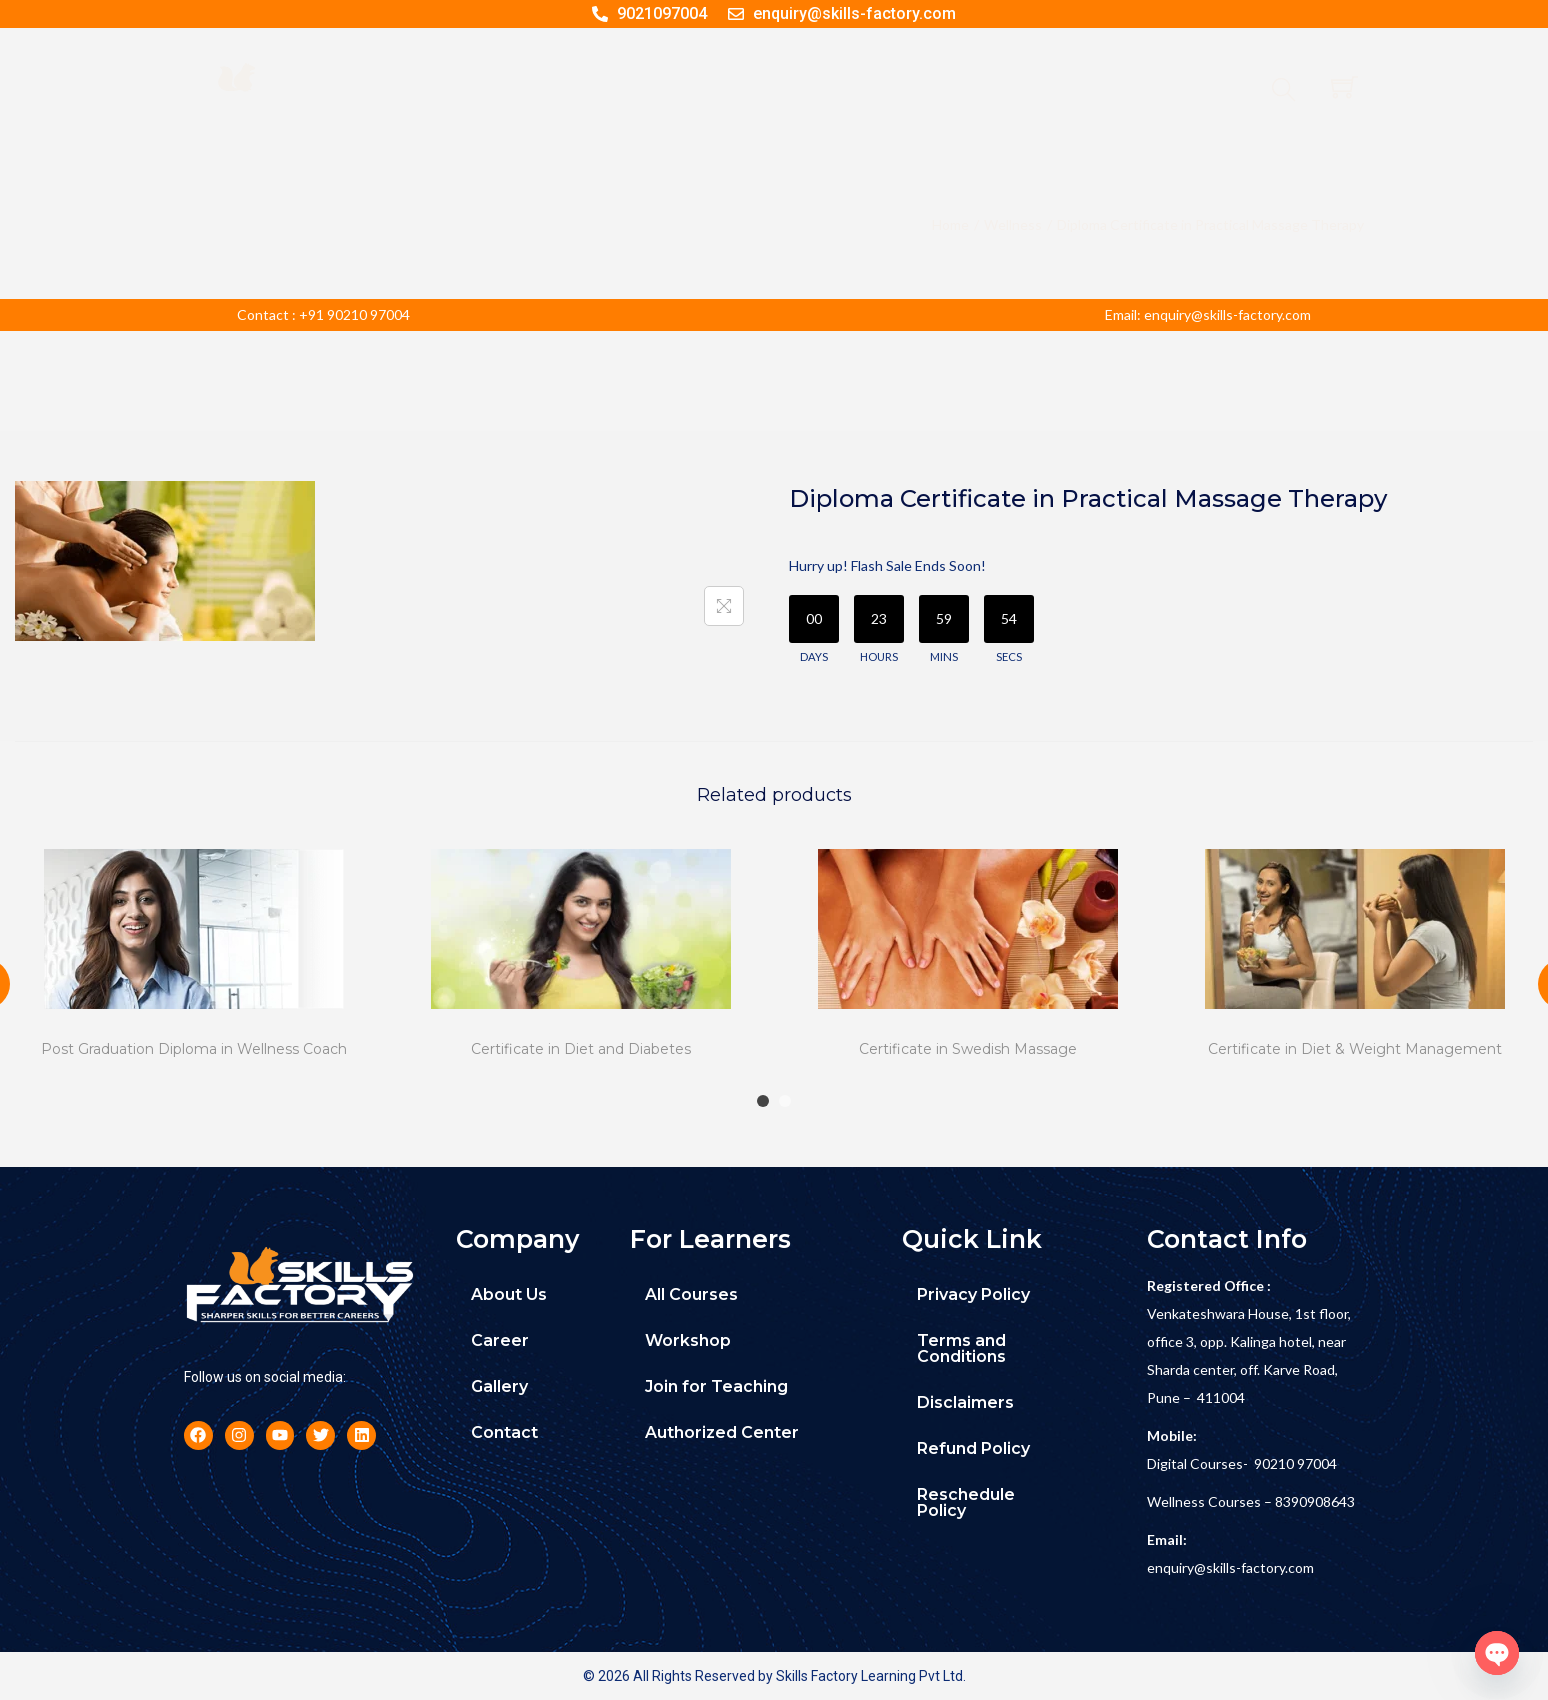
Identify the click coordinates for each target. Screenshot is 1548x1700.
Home (950, 224)
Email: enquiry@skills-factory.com (1208, 314)
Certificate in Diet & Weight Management (1355, 1049)
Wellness (1013, 224)
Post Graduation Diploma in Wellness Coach (194, 1049)
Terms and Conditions (961, 1348)
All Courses (691, 1294)
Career (500, 1340)
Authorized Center (722, 1432)
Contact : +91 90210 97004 (323, 314)
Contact (504, 1432)
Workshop (688, 1340)
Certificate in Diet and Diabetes (581, 1049)
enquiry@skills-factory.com (1230, 1567)
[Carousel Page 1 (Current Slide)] (763, 1101)
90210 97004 (1295, 1463)
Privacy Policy (973, 1294)
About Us (509, 1294)
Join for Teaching (716, 1386)
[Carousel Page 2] (785, 1101)
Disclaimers (965, 1402)
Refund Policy (973, 1448)
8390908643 (1315, 1501)
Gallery (499, 1386)
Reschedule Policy (966, 1502)
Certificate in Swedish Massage (968, 1049)
